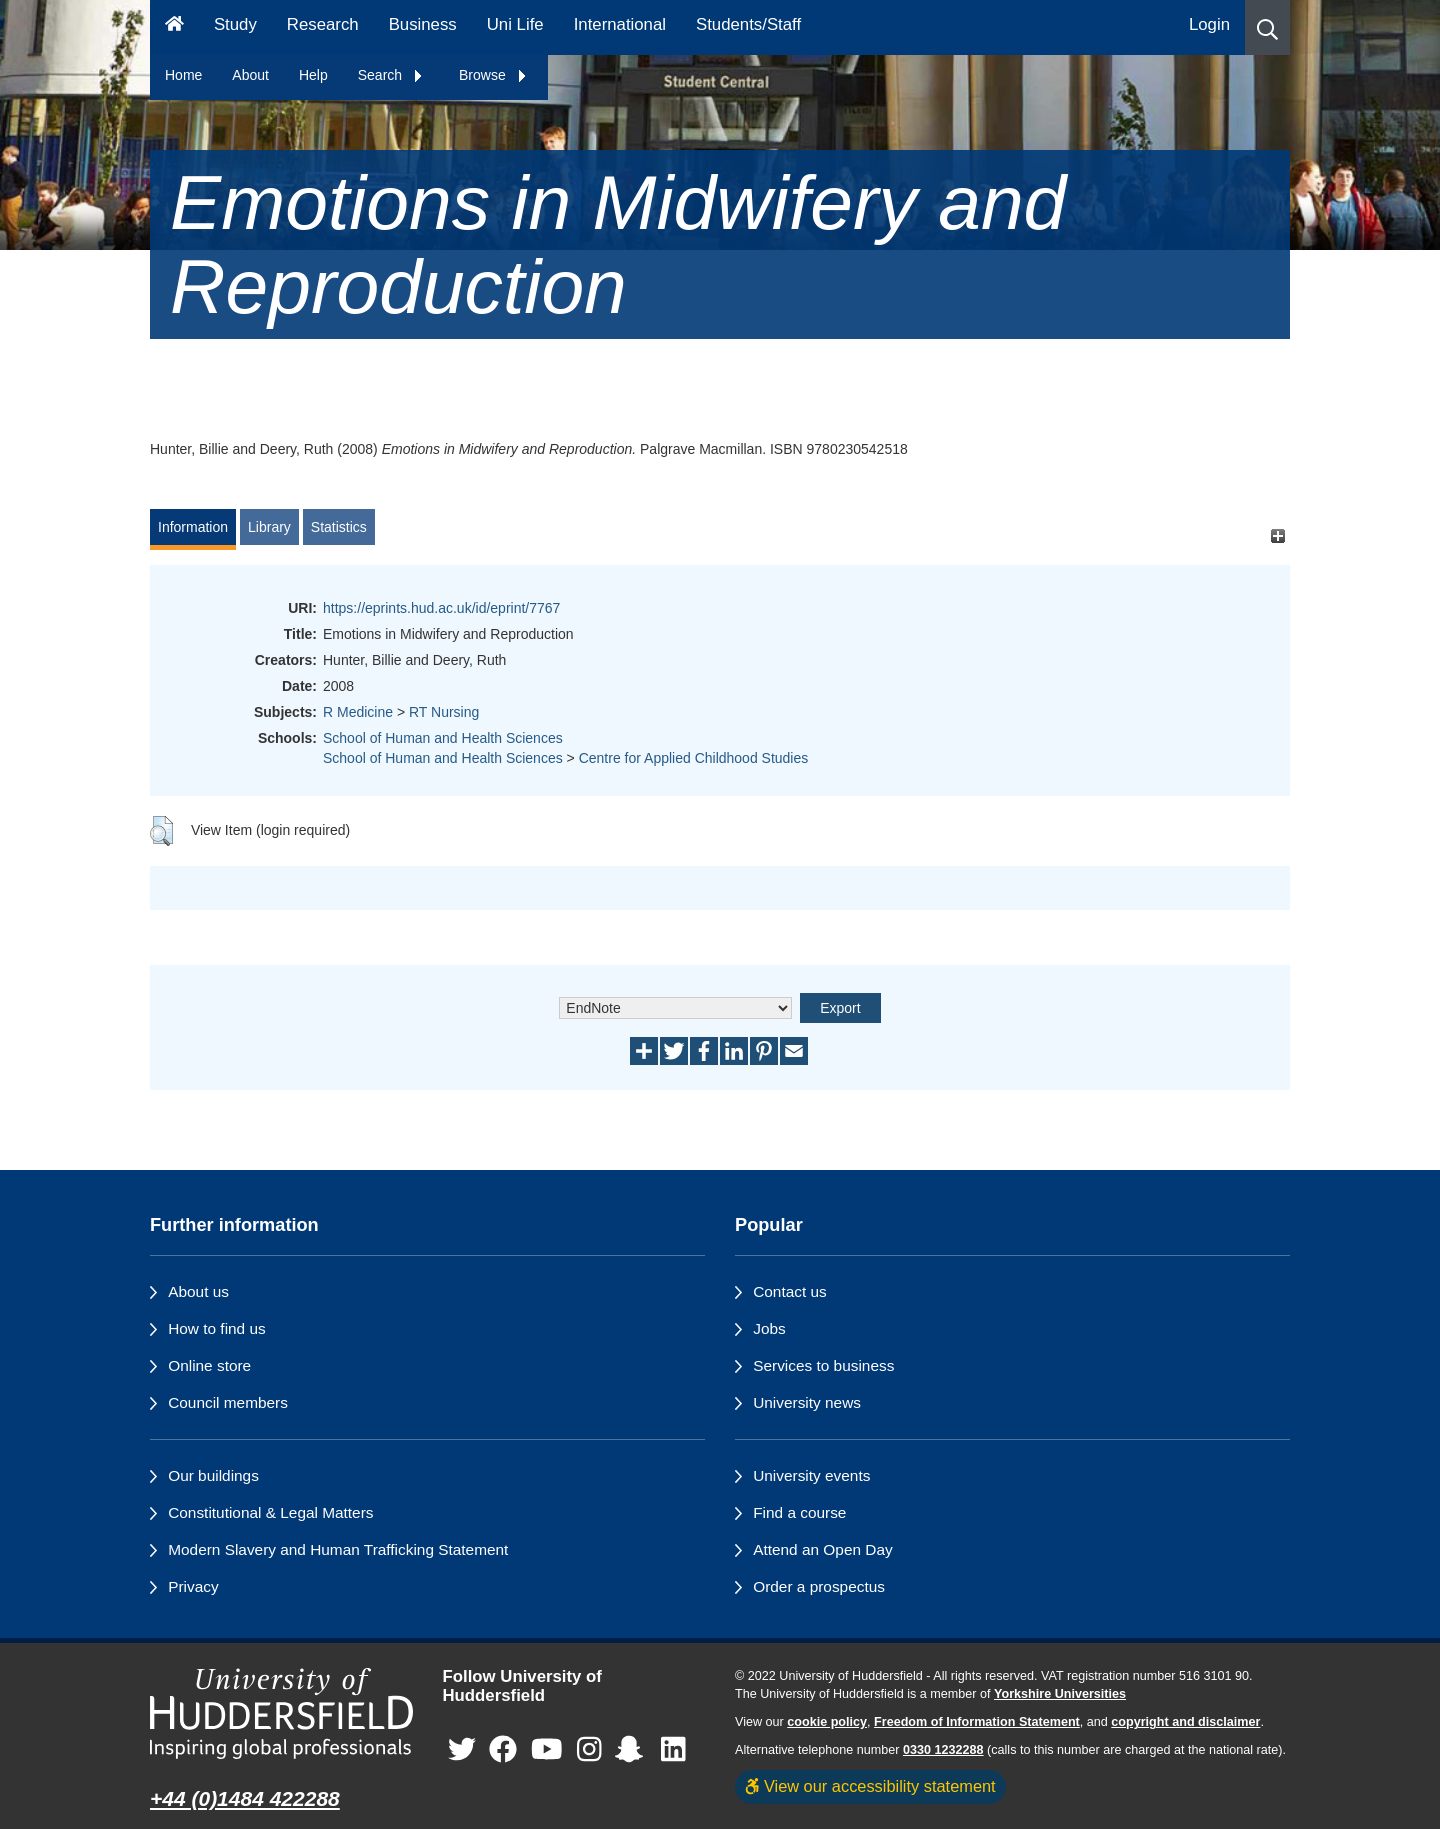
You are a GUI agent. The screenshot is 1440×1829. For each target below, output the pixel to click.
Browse (493, 75)
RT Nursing (444, 712)
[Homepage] (174, 27)
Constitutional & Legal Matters (270, 1512)
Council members (228, 1402)
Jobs (769, 1328)
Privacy (193, 1586)
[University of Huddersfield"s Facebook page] (503, 1749)
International (620, 24)
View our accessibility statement (870, 1786)
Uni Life (515, 24)
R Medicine (358, 712)
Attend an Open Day (822, 1549)
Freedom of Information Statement (977, 1722)
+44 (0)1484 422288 (245, 1798)
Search (391, 75)
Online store (209, 1365)
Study (235, 24)
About (250, 75)
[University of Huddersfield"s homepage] (281, 1713)
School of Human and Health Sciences (443, 738)
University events (811, 1475)
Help (313, 75)
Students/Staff (748, 24)
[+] (1277, 536)
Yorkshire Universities (1060, 1694)
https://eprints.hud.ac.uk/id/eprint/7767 (441, 608)
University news (807, 1402)
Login (1209, 24)
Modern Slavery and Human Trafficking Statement (338, 1549)
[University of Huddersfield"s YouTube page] (547, 1749)
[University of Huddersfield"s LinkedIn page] (673, 1749)
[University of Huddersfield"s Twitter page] (462, 1749)
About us (198, 1291)
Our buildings (213, 1475)
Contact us (790, 1291)
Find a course (799, 1512)
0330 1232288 (943, 1750)
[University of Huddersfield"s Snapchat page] (633, 1749)
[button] (1267, 27)
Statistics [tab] (339, 527)
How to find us (217, 1328)
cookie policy (827, 1722)
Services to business (823, 1365)
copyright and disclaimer (1185, 1722)
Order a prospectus (819, 1586)
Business (423, 24)
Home (183, 75)
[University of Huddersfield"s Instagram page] (589, 1749)
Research (323, 24)
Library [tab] (269, 527)
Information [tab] (193, 527)
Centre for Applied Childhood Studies (694, 758)
